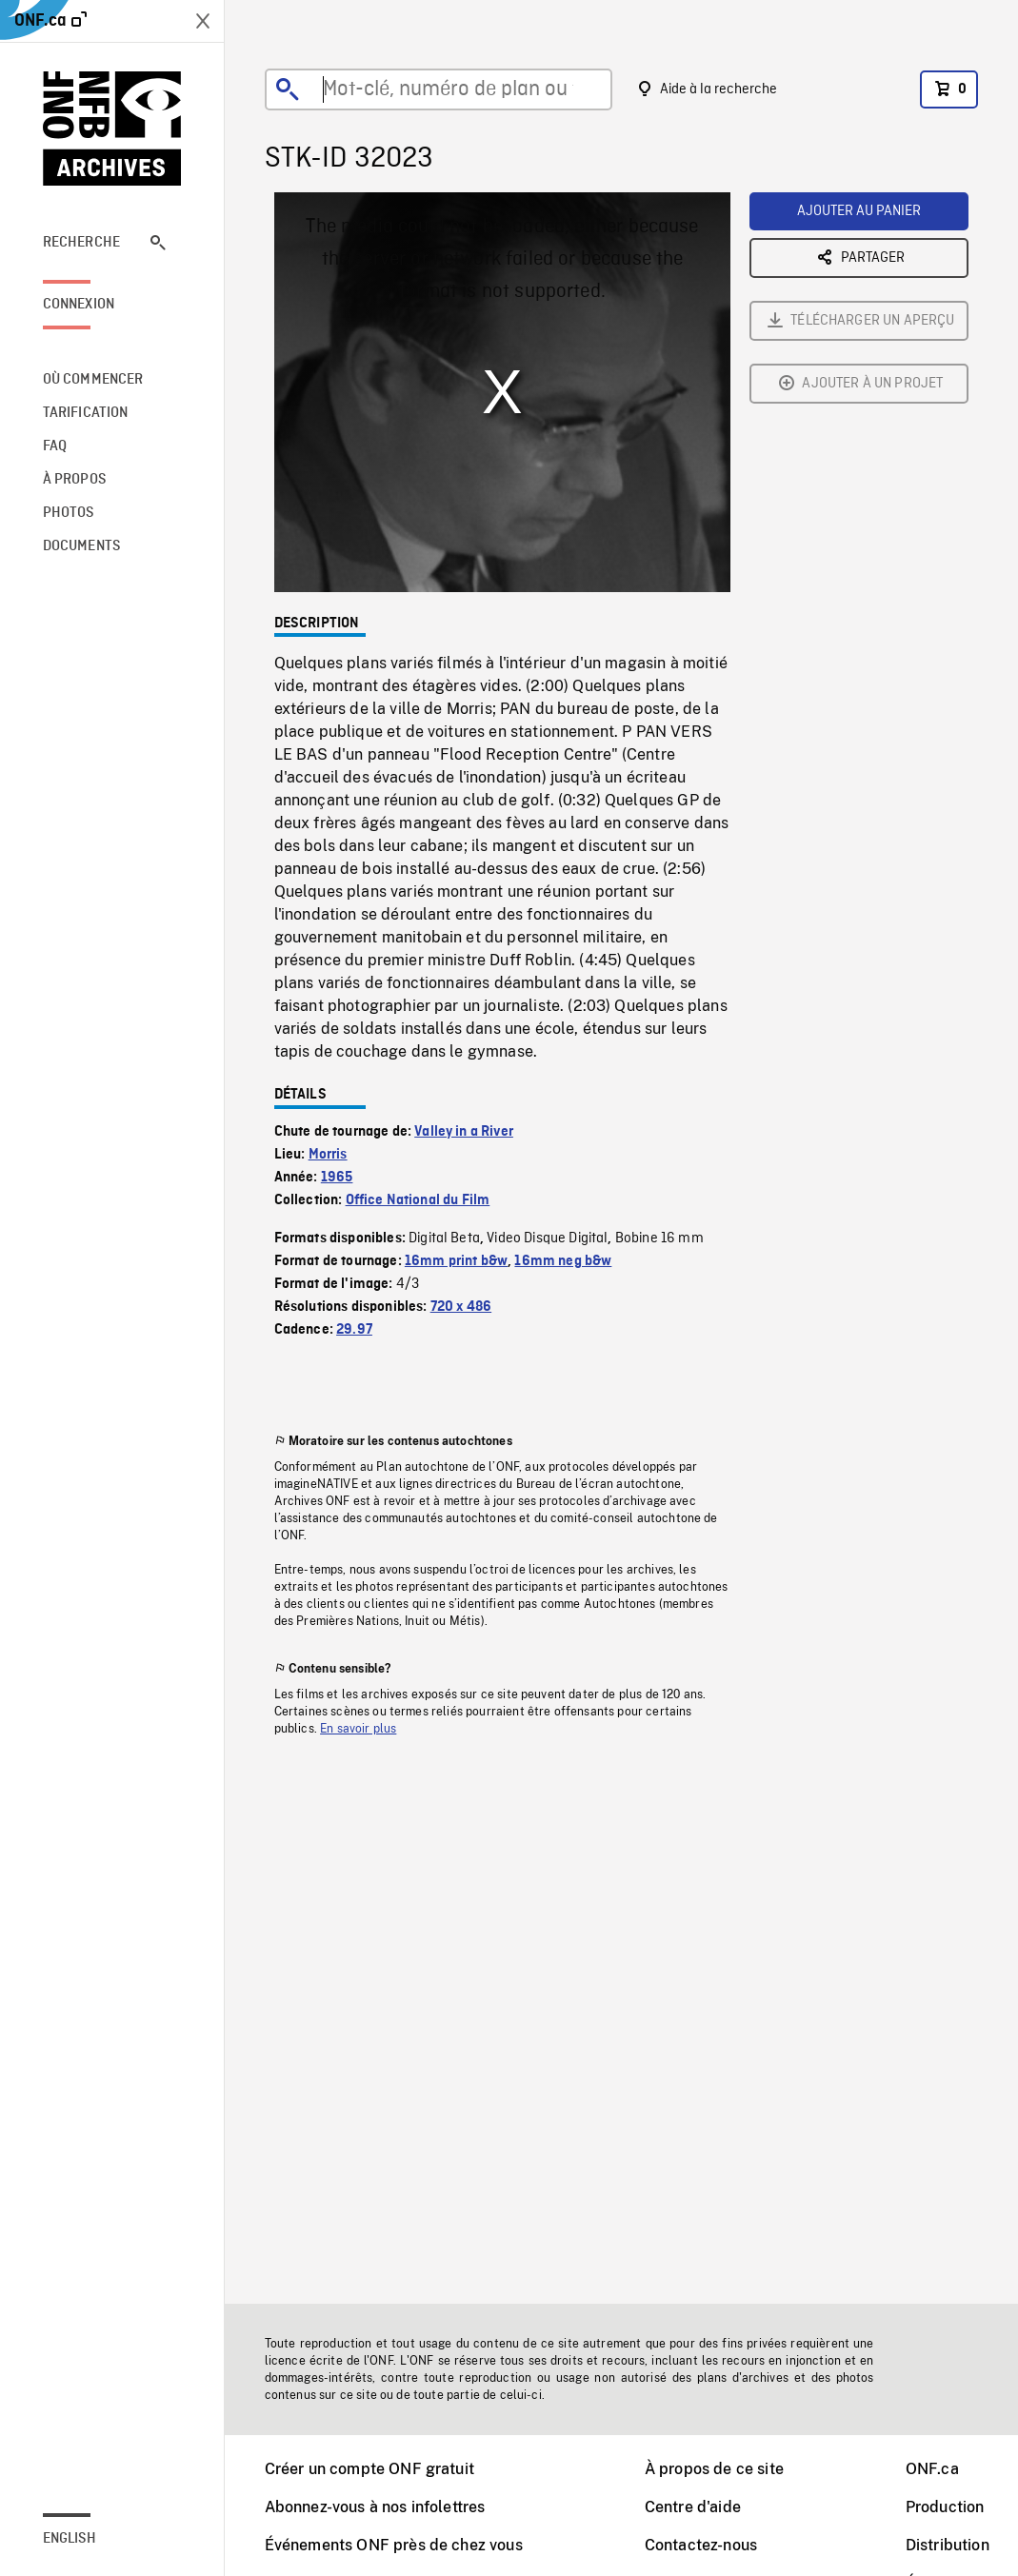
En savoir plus (358, 1728)
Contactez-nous (701, 2545)
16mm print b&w (456, 1261)
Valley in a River (463, 1131)
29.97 (354, 1330)
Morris (328, 1154)
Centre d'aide (693, 2507)
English (69, 2538)
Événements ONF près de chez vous (394, 2545)
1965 (337, 1177)
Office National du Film (418, 1200)
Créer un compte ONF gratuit (369, 2469)
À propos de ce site (714, 2469)
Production (945, 2507)
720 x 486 (460, 1307)
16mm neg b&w (562, 1261)
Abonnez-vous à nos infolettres (375, 2507)
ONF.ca (932, 2469)
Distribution (947, 2545)
